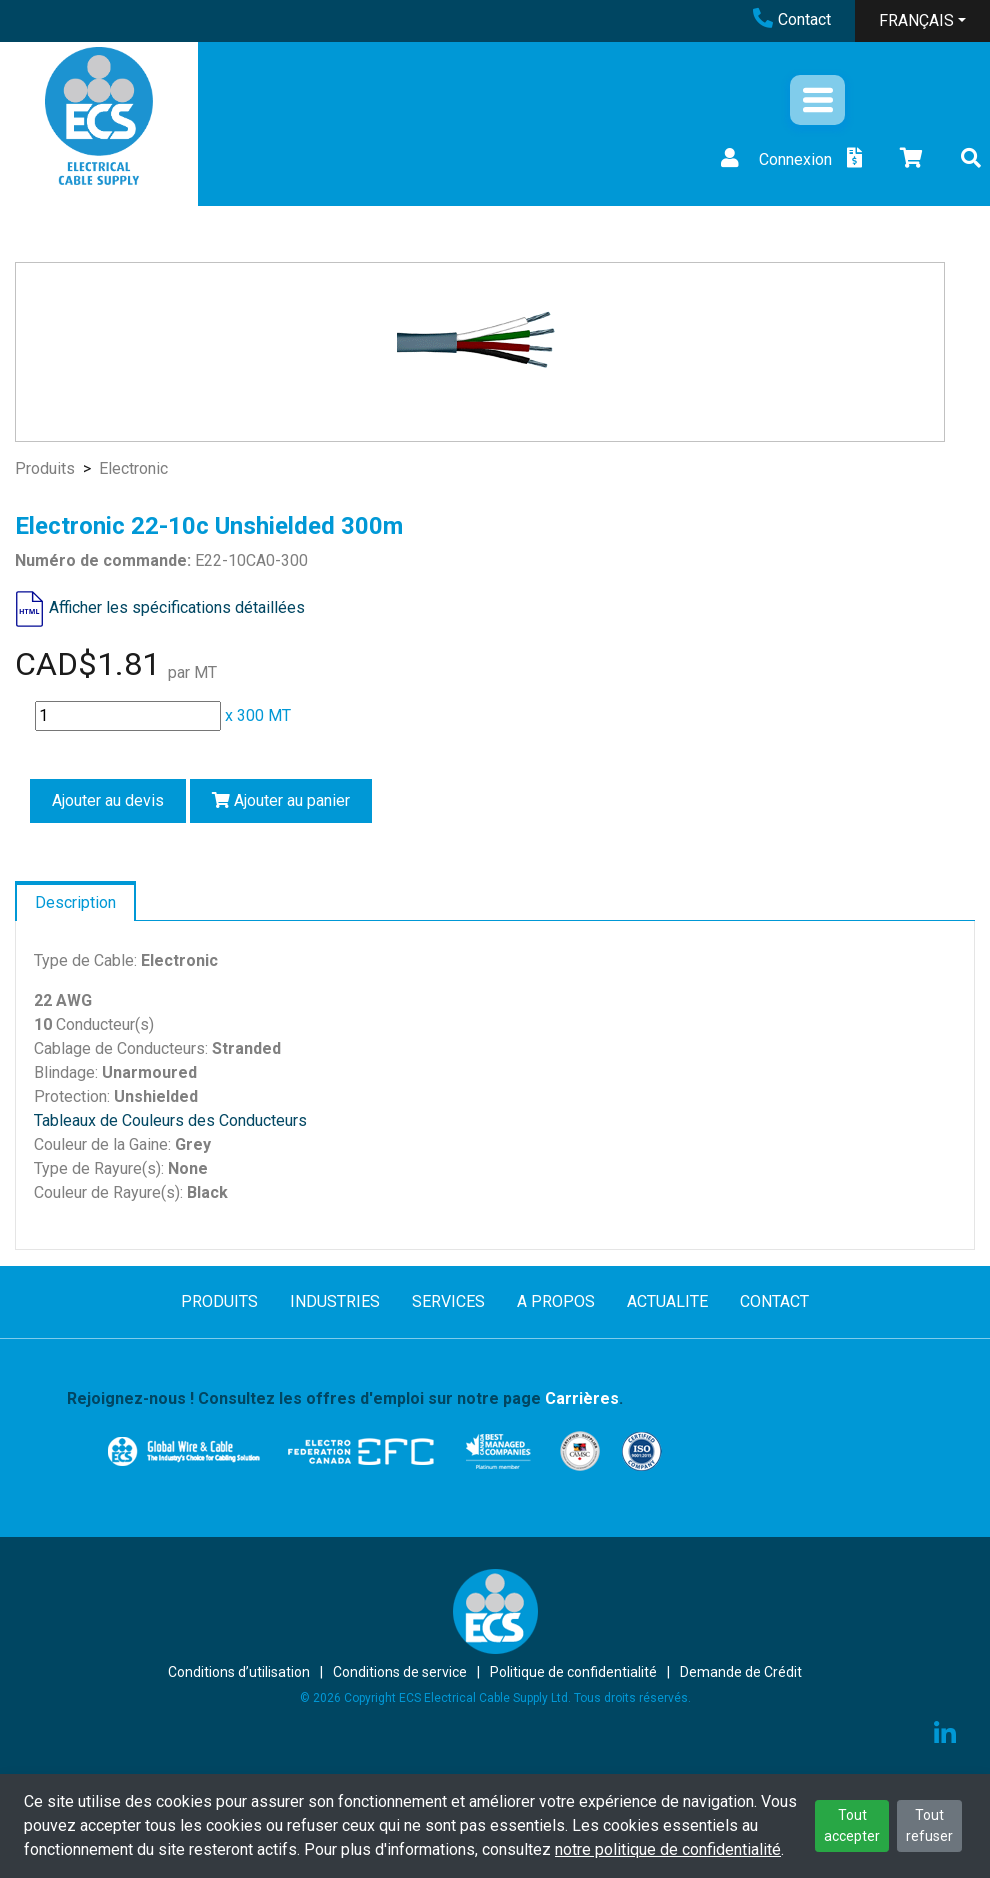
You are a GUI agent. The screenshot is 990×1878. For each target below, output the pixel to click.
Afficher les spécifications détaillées (177, 607)
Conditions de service (400, 1672)
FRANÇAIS (916, 20)
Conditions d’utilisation (239, 1672)
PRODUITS (219, 1301)
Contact (792, 19)
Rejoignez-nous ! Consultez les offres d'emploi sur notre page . (345, 1398)
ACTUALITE (667, 1301)
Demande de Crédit (741, 1672)
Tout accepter (852, 1825)
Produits (45, 468)
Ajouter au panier (281, 800)
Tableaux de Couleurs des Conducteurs (170, 1120)
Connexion (774, 159)
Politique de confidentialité (573, 1672)
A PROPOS (556, 1301)
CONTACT (774, 1301)
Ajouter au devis (108, 800)
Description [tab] (75, 902)
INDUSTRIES (335, 1301)
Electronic (133, 468)
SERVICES (448, 1301)
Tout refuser (929, 1825)
